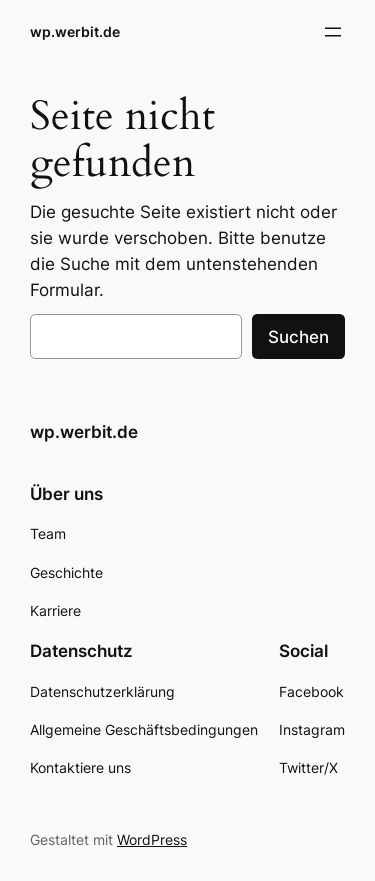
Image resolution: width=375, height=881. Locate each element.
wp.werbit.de (75, 31)
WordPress (152, 839)
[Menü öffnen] (333, 32)
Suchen (298, 337)
